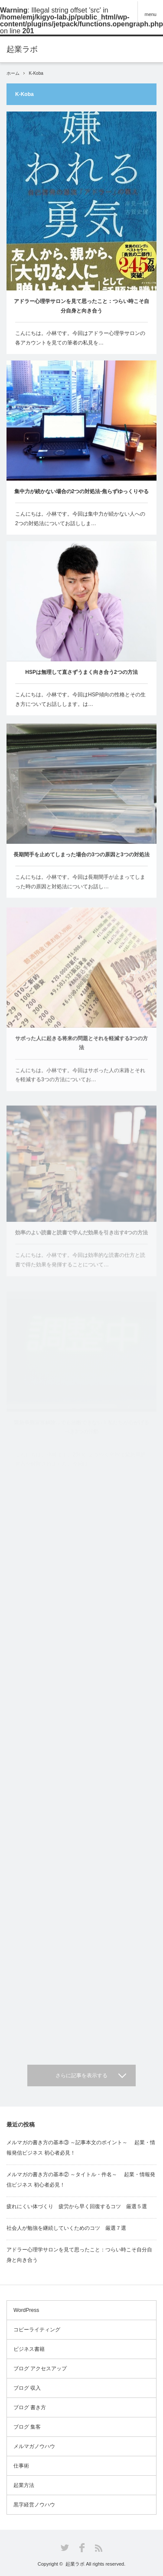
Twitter (65, 2547)
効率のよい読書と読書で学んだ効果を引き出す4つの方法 (81, 1241)
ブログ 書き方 (29, 2407)
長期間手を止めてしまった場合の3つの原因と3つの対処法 (81, 858)
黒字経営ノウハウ (34, 2505)
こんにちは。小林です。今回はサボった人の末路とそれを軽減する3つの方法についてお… (80, 1083)
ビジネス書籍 (29, 2349)
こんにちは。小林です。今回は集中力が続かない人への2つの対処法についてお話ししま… (80, 518)
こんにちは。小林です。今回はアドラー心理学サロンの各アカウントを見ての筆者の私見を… (80, 338)
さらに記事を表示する (81, 2075)
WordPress (26, 2310)
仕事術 (21, 2466)
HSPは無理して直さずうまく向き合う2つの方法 (81, 673)
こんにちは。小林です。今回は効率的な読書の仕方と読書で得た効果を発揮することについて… (80, 1269)
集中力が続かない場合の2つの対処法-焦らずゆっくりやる (81, 491)
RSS (98, 2548)
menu (150, 14)
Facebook (82, 2547)
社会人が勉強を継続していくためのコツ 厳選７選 (66, 2228)
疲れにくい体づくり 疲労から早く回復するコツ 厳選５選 (77, 2206)
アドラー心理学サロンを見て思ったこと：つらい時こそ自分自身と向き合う (81, 306)
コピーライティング (36, 2330)
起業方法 (23, 2485)
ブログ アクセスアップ (40, 2369)
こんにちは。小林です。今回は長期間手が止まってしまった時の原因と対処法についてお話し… (80, 885)
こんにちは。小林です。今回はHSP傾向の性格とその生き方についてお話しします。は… (80, 700)
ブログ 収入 (27, 2388)
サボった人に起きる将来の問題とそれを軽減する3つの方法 (81, 1051)
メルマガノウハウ (34, 2446)
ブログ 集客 (27, 2427)
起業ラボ (75, 2563)
